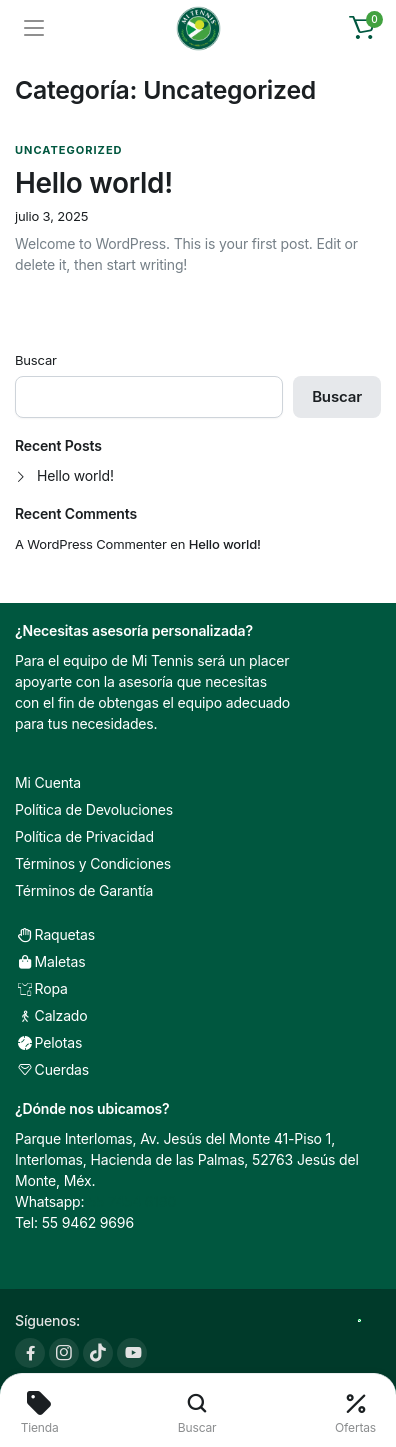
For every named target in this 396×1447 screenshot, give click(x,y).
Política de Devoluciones (94, 809)
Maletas (50, 961)
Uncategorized (69, 150)
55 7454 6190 (132, 1201)
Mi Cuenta (48, 782)
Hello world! (94, 183)
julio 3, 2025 (51, 216)
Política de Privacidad (84, 836)
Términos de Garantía (84, 890)
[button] (362, 28)
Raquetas (55, 934)
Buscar (36, 360)
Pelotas (48, 1042)
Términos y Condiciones (93, 863)
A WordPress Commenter (91, 544)
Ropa (41, 988)
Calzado (51, 1015)
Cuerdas (52, 1069)
